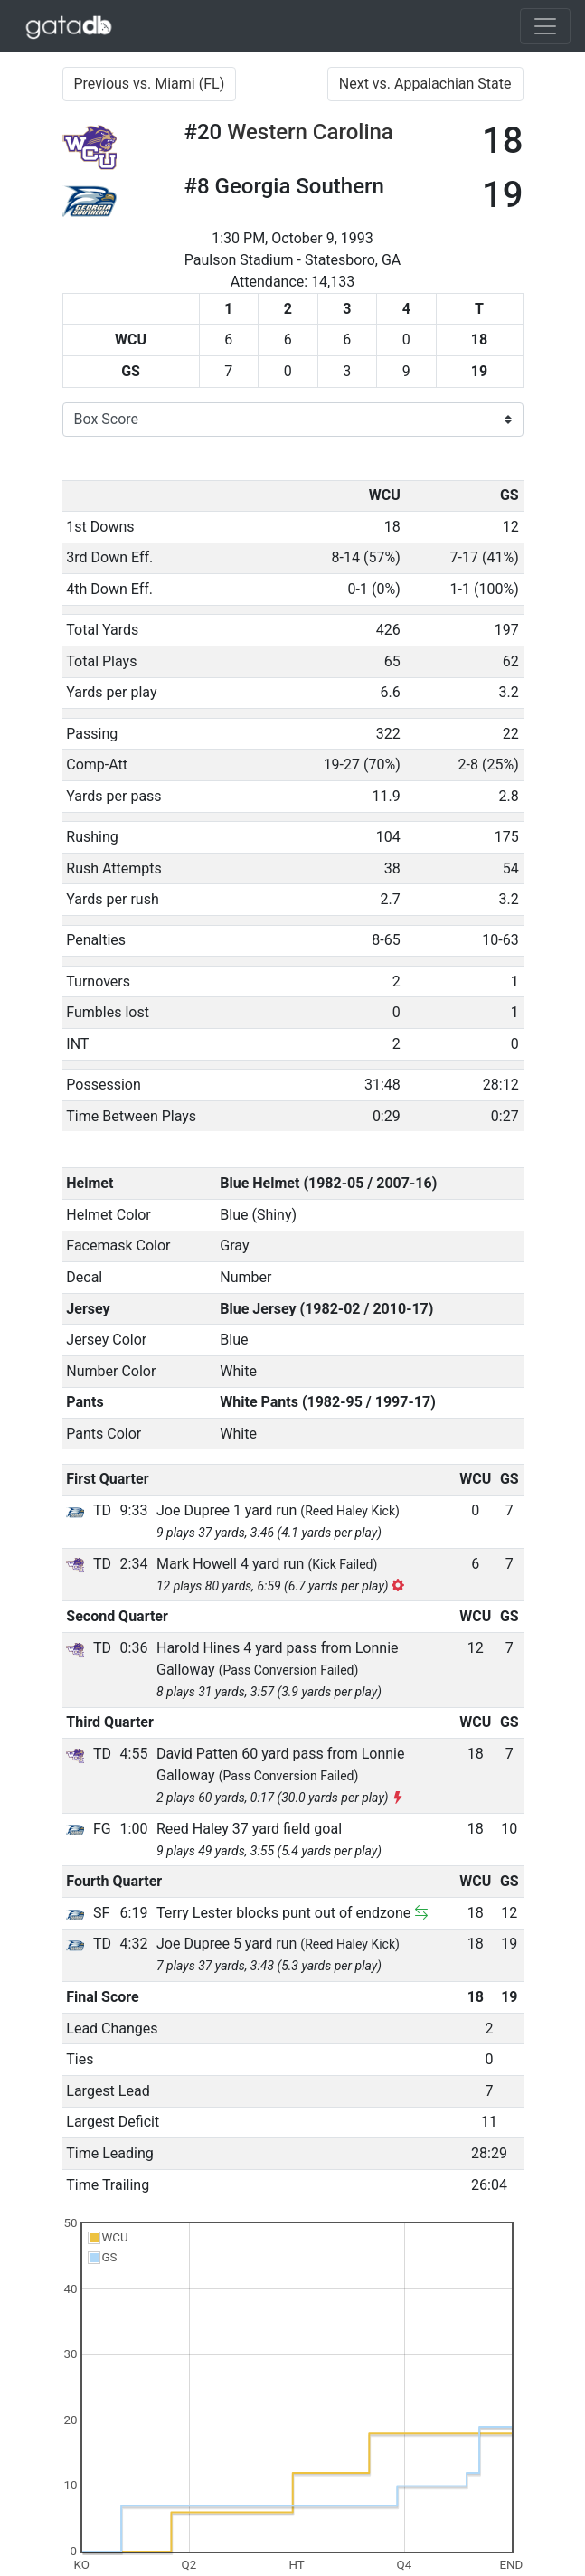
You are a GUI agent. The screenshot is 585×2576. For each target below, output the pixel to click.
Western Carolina (310, 132)
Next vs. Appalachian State (425, 83)
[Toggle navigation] (545, 26)
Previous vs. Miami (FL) (149, 83)
